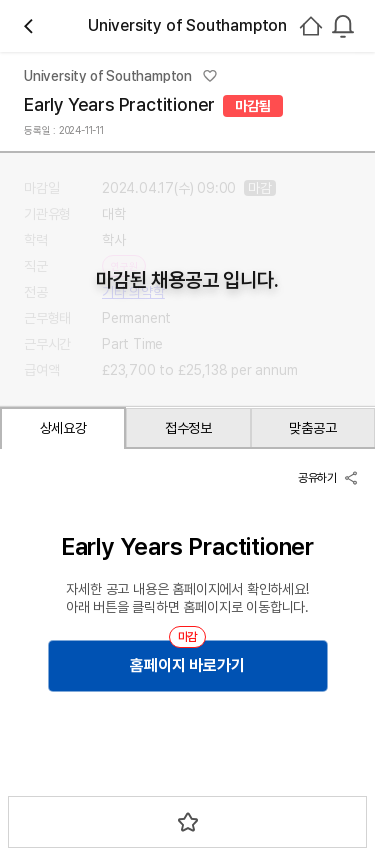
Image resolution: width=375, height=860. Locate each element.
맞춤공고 (312, 428)
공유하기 (328, 478)
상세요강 (63, 428)
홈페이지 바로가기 (187, 665)
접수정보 (188, 428)
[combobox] (343, 26)
